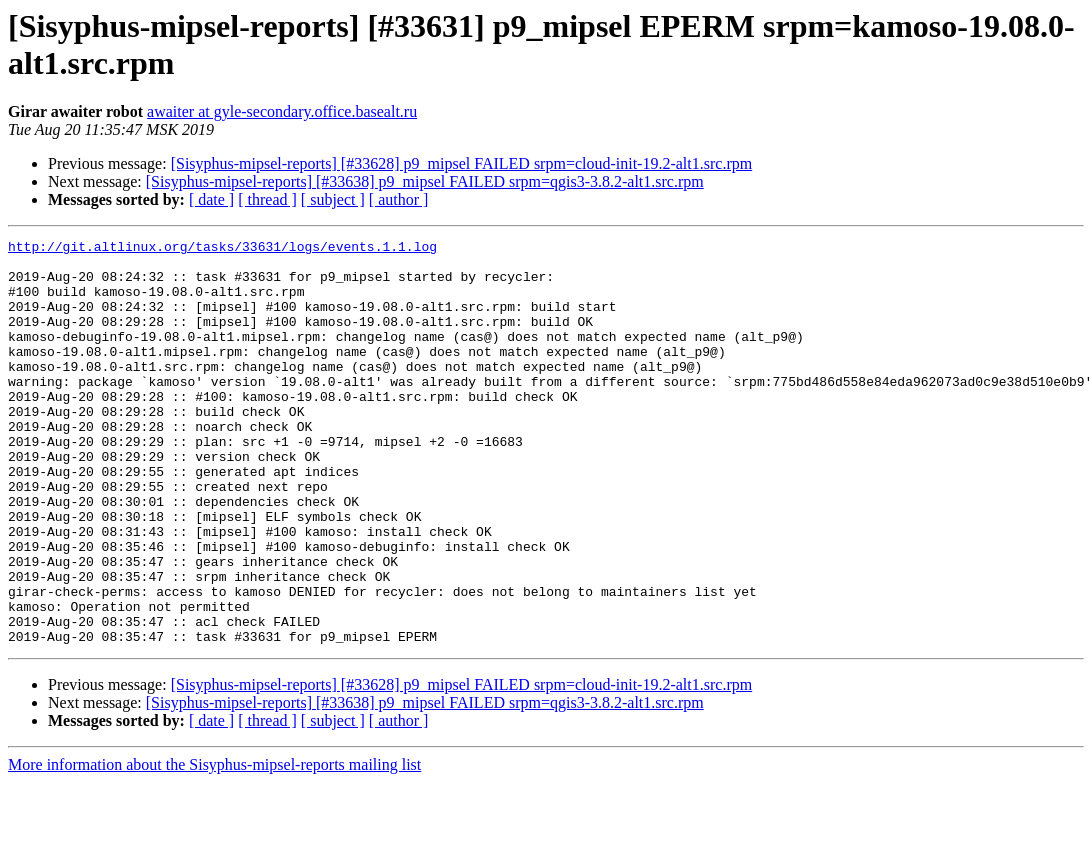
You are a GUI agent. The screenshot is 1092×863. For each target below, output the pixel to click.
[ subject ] (333, 199)
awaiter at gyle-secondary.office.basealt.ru (282, 111)
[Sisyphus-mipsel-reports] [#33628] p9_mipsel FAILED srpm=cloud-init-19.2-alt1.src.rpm (462, 163)
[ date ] (211, 199)
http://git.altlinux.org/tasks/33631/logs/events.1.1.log (222, 249)
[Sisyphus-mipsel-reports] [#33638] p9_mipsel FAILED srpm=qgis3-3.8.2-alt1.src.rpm (425, 181)
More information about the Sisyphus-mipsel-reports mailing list (214, 845)
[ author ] (399, 199)
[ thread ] (267, 199)
